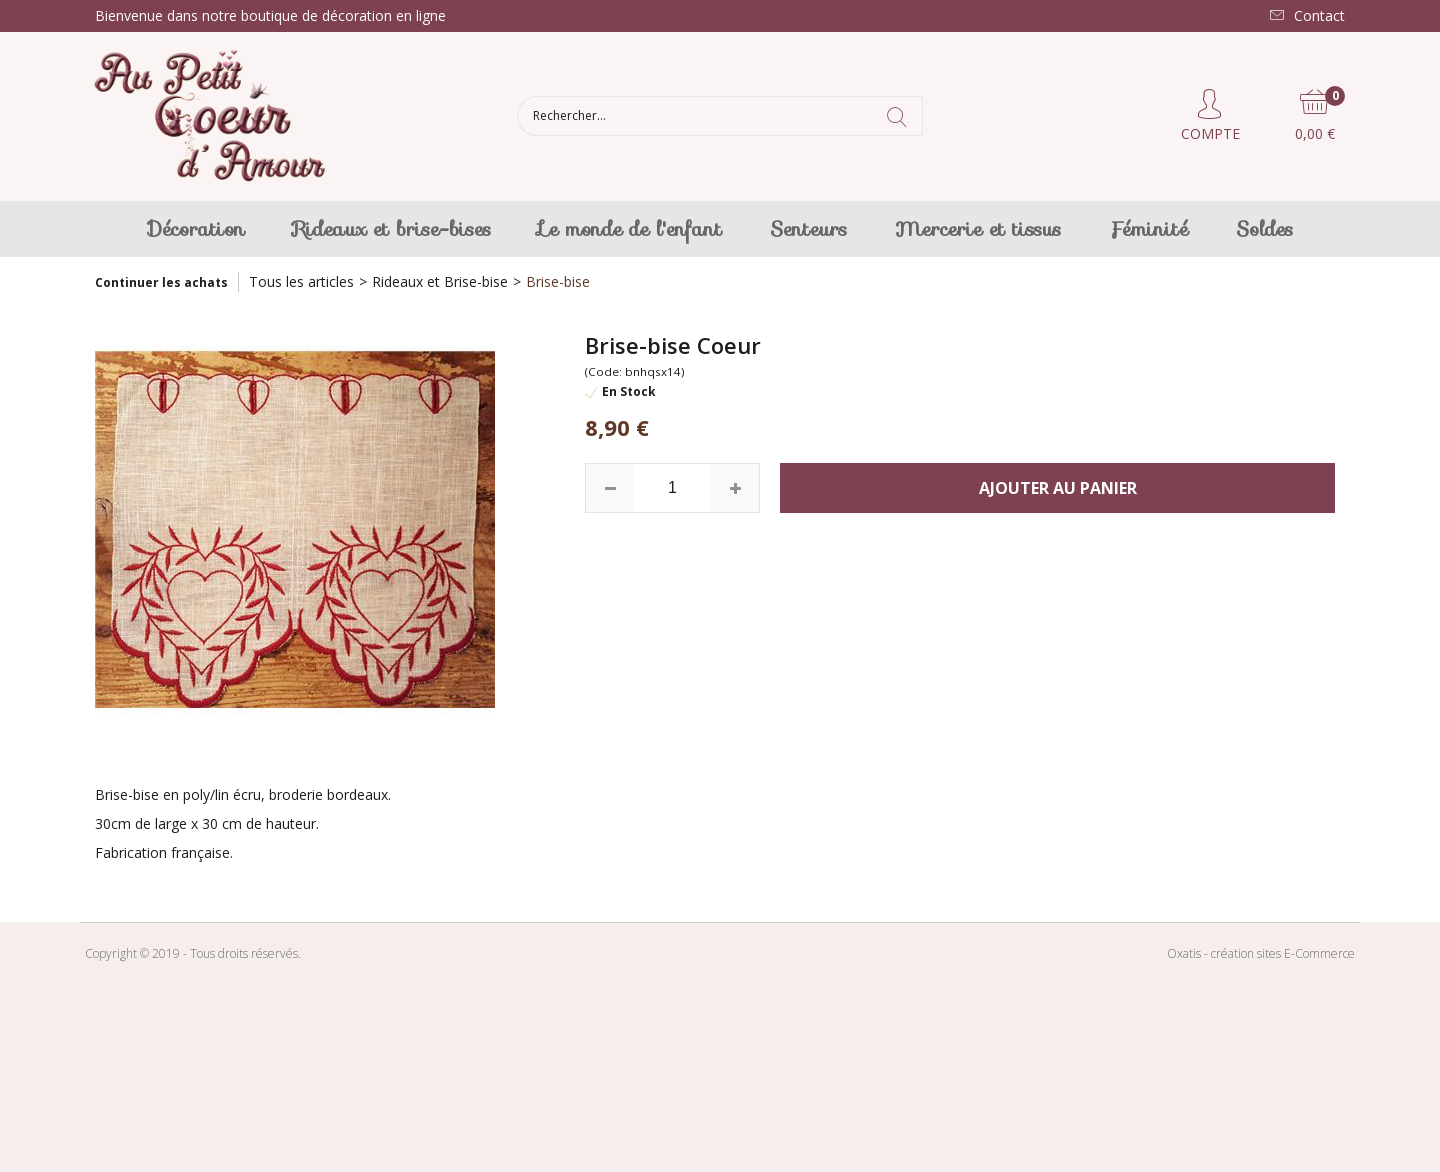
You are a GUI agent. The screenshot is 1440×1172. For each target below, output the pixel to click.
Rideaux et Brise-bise (440, 281)
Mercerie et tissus (978, 229)
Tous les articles (301, 281)
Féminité (1148, 229)
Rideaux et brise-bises (392, 229)
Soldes (1264, 229)
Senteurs (808, 229)
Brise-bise (558, 281)
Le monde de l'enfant (630, 229)
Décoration (196, 229)
